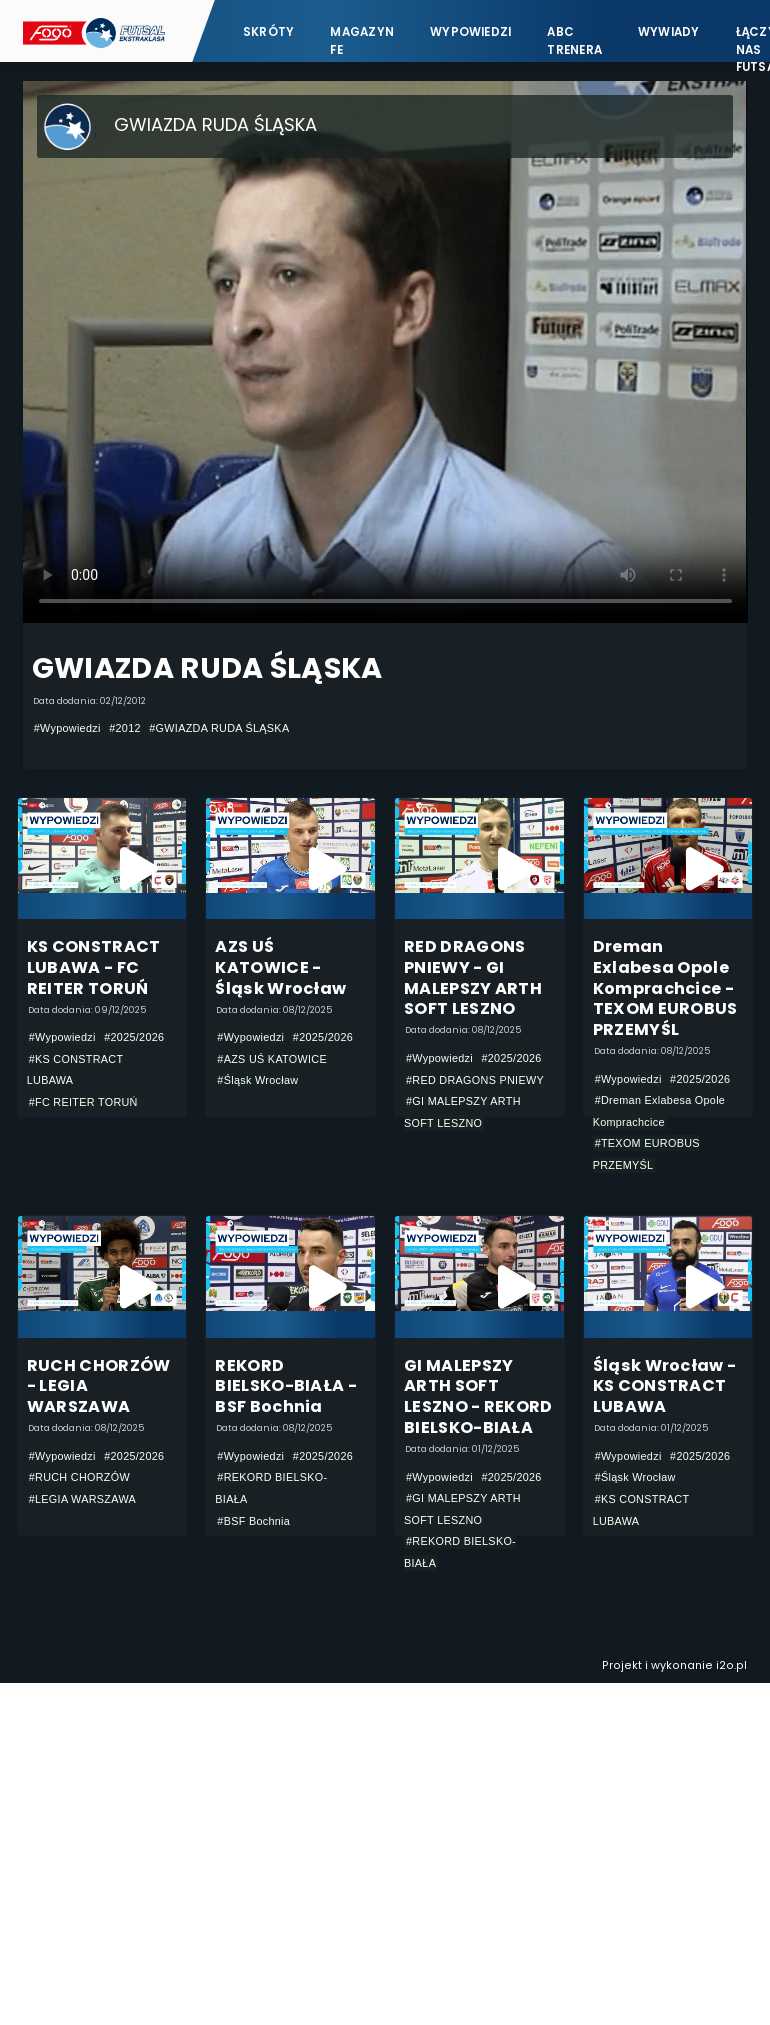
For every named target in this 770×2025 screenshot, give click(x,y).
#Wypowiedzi (67, 728)
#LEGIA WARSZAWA (82, 1499)
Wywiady (669, 32)
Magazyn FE (362, 40)
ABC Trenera (574, 40)
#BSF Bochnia (253, 1521)
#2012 (125, 728)
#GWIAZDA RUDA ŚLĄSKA (219, 728)
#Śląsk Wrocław (257, 1080)
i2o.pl (731, 1665)
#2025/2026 (134, 1037)
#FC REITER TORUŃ (83, 1102)
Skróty (268, 32)
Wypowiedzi (470, 32)
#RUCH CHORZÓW (79, 1477)
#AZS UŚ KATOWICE (272, 1059)
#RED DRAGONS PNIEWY (475, 1080)
